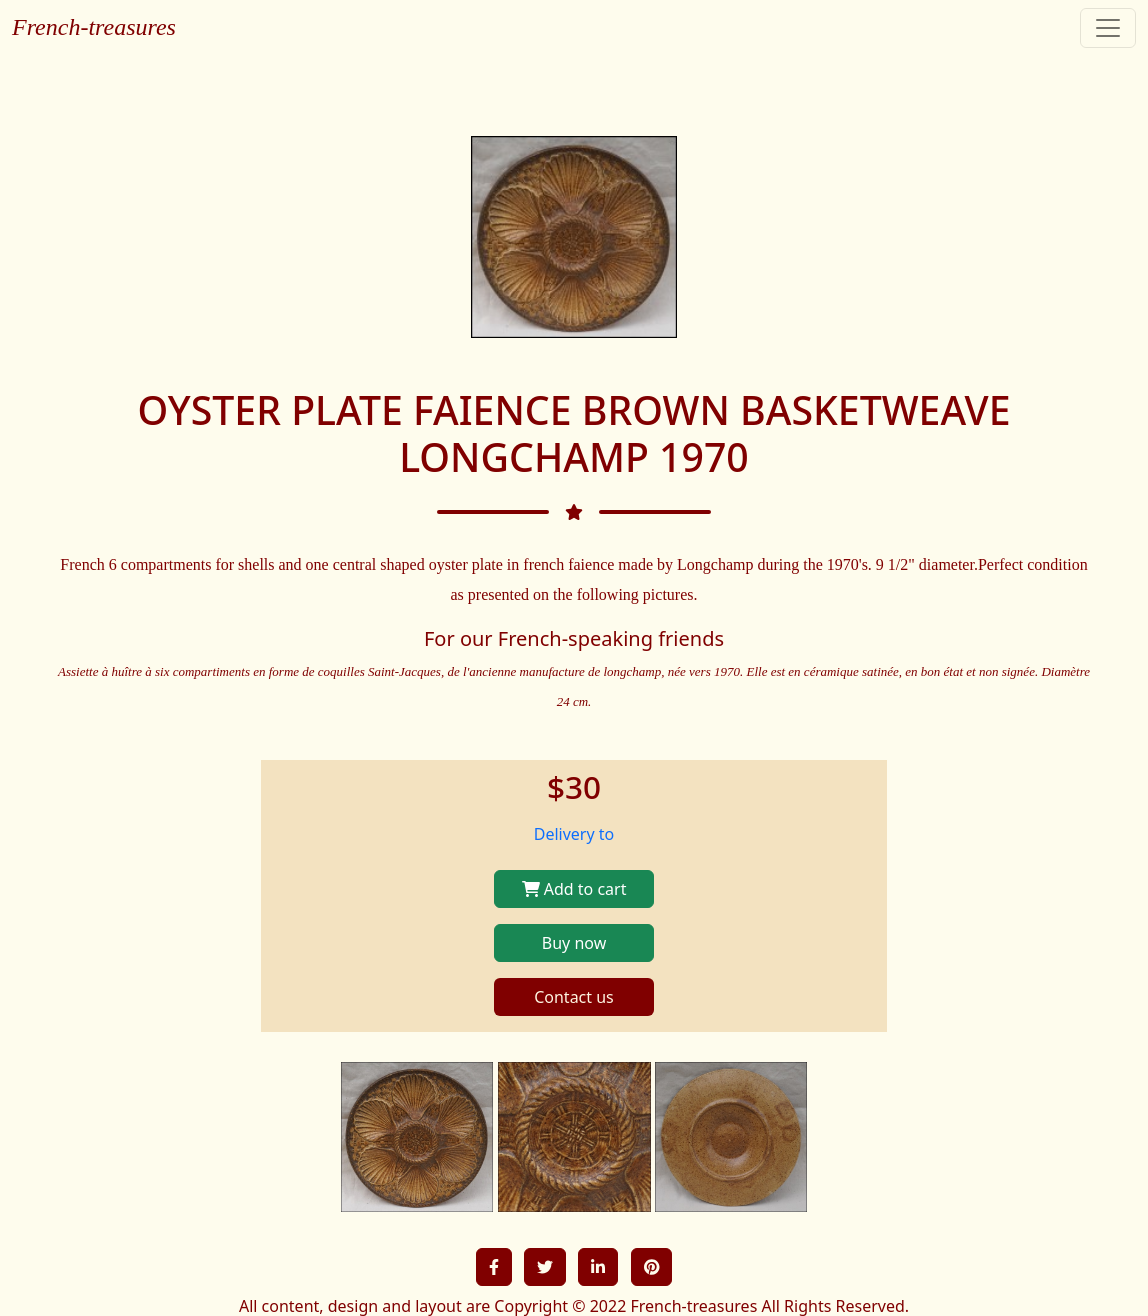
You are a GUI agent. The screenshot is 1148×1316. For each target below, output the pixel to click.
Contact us (574, 997)
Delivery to (574, 834)
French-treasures (94, 27)
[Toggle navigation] (1108, 28)
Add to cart (574, 889)
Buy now (574, 943)
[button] (494, 1267)
